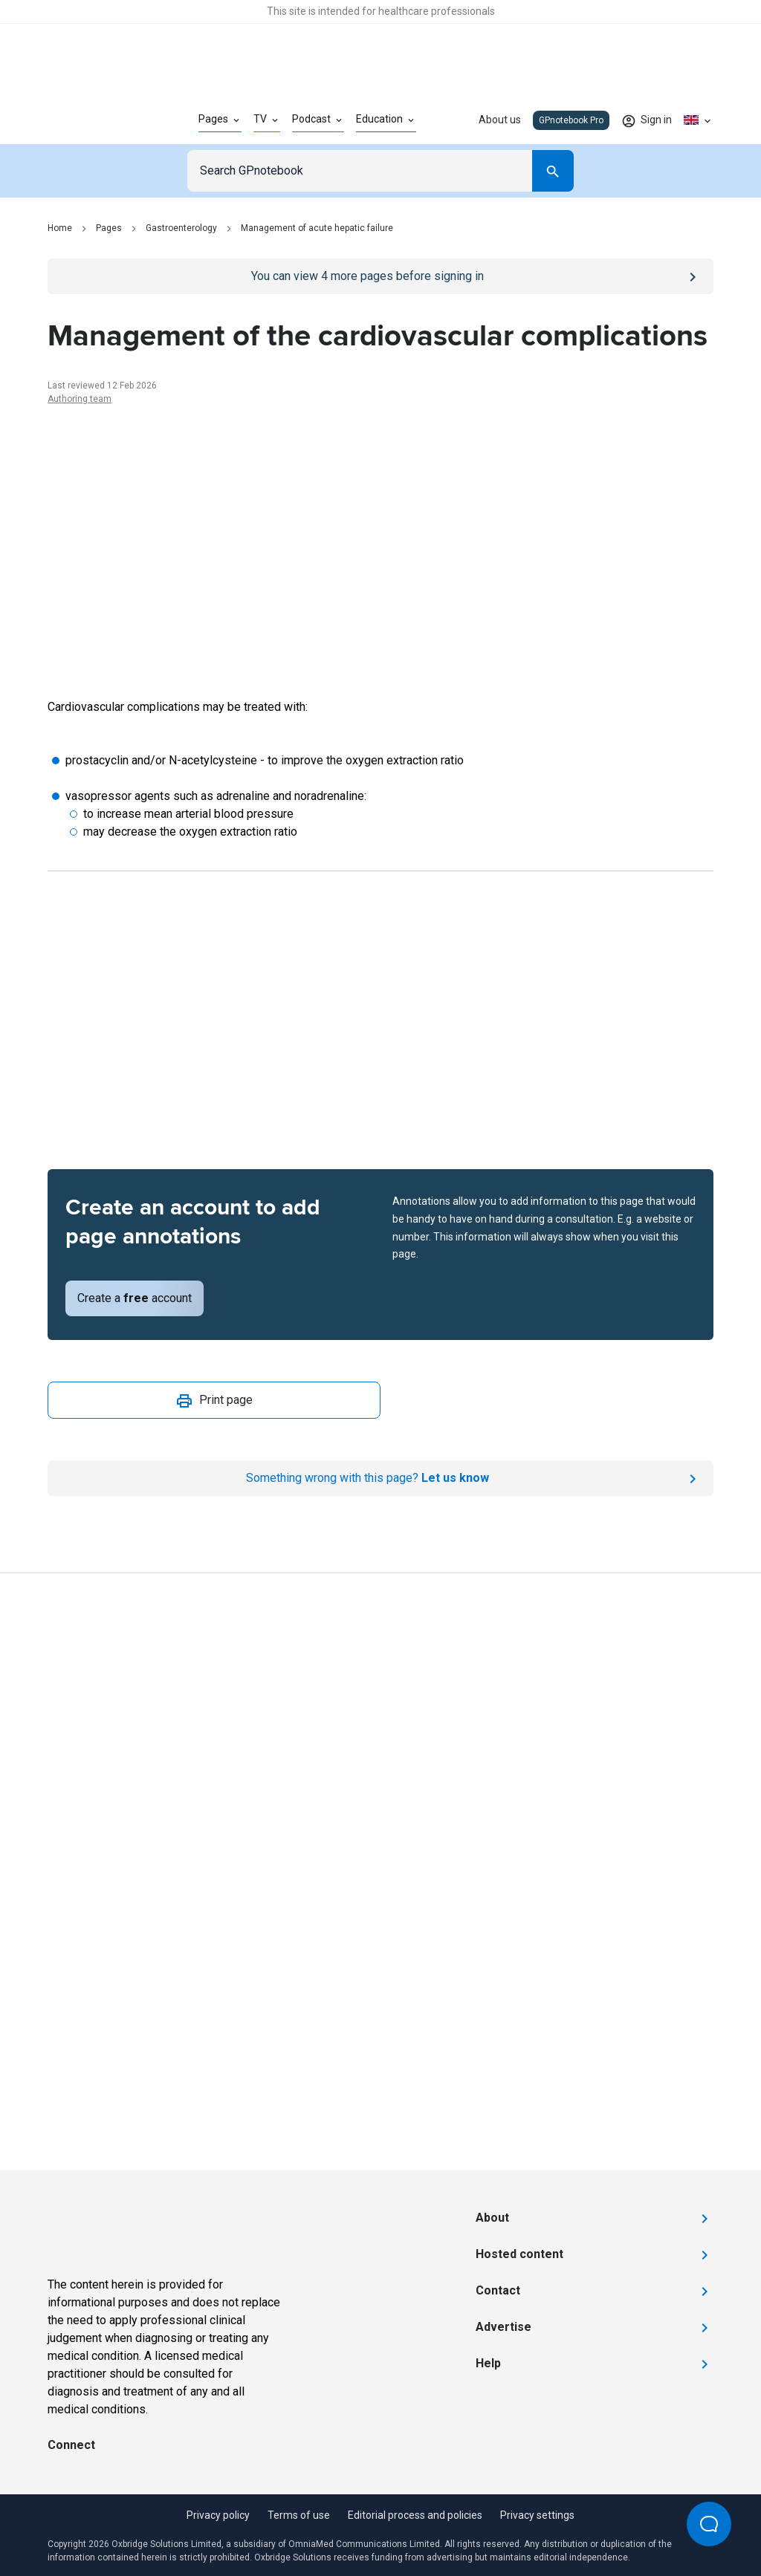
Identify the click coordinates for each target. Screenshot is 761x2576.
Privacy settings (537, 2515)
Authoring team (79, 399)
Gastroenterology (181, 228)
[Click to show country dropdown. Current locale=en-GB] (698, 120)
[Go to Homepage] (99, 120)
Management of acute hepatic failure (317, 228)
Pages (109, 228)
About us (500, 120)
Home (60, 228)
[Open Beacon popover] (709, 2524)
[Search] (553, 171)
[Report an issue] (380, 1478)
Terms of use (299, 2515)
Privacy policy (218, 2515)
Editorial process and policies (415, 2515)
